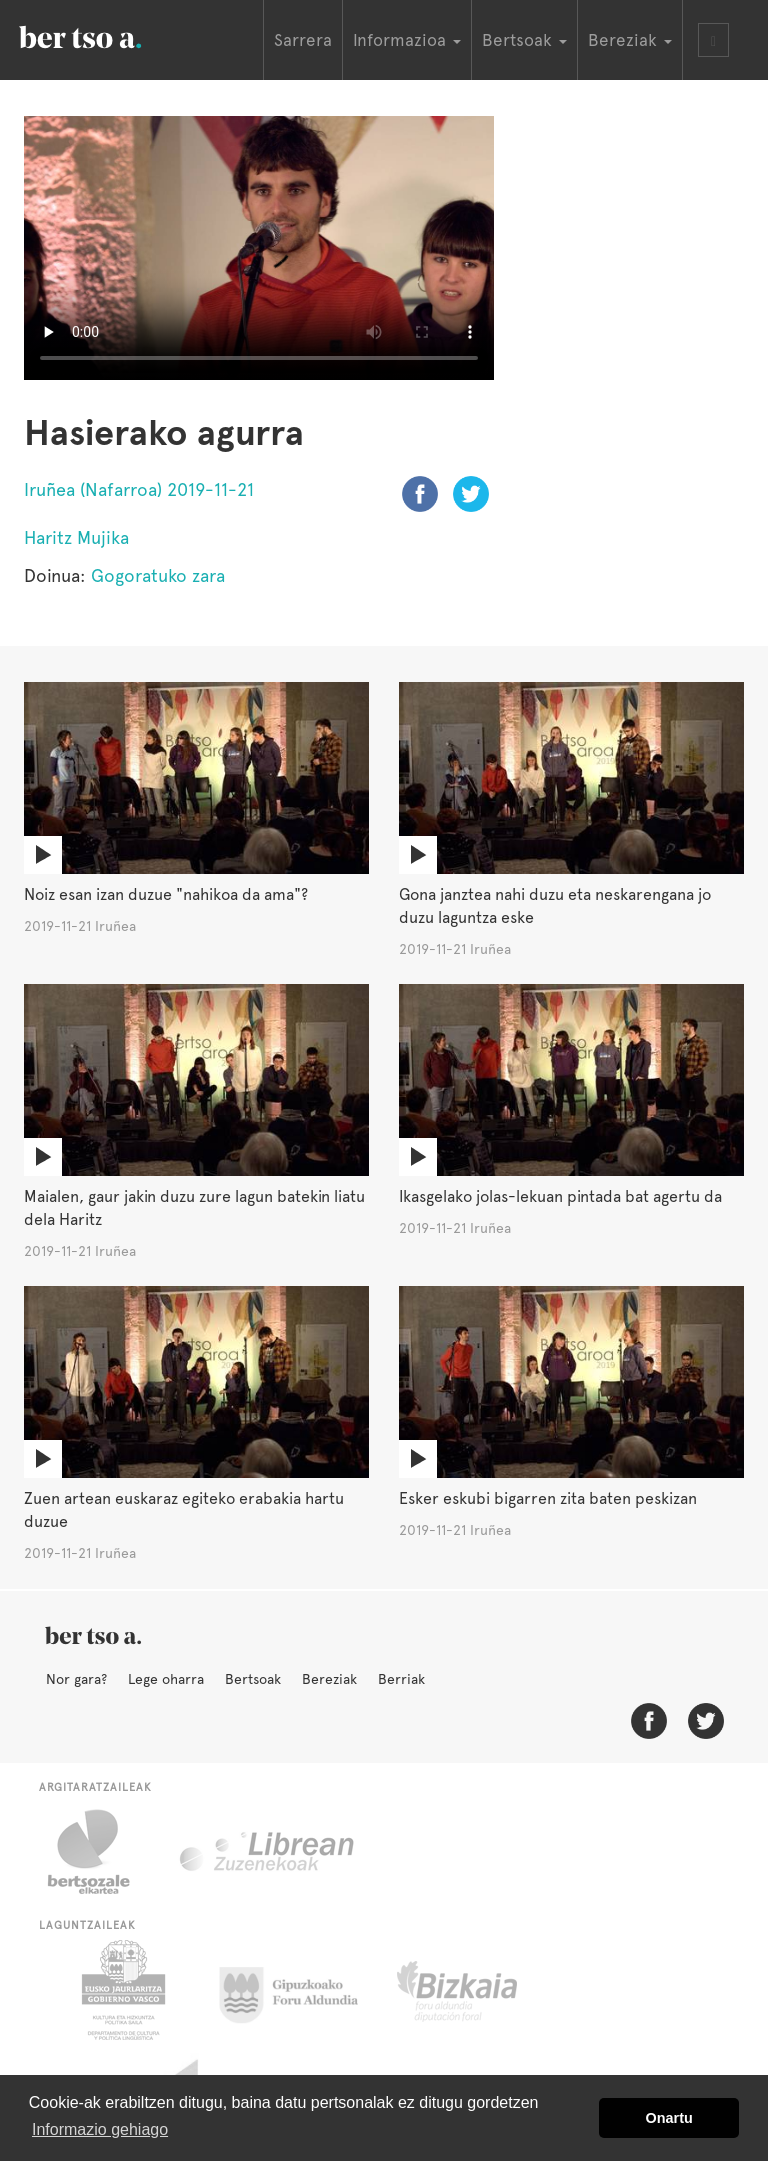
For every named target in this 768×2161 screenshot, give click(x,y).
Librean (268, 1852)
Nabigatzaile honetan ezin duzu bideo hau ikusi (259, 248)
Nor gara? (76, 1679)
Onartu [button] (669, 2118)
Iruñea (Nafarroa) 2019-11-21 (139, 489)
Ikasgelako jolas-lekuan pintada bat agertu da (560, 1196)
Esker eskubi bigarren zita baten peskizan (548, 1498)
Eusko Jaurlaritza (121, 1990)
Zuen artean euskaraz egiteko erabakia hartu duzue (184, 1510)
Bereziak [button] (630, 40)
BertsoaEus (109, 35)
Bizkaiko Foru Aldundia (479, 1990)
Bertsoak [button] (524, 40)
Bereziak (329, 1679)
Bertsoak (253, 1679)
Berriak (401, 1679)
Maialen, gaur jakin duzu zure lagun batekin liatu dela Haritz (194, 1208)
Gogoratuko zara (158, 575)
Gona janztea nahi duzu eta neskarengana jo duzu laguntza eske (555, 906)
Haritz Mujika (76, 537)
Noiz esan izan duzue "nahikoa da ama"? (166, 894)
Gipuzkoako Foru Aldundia (300, 1990)
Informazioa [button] (407, 40)
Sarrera (303, 40)
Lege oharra (166, 1679)
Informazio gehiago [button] (100, 2129)
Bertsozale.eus (101, 1852)
